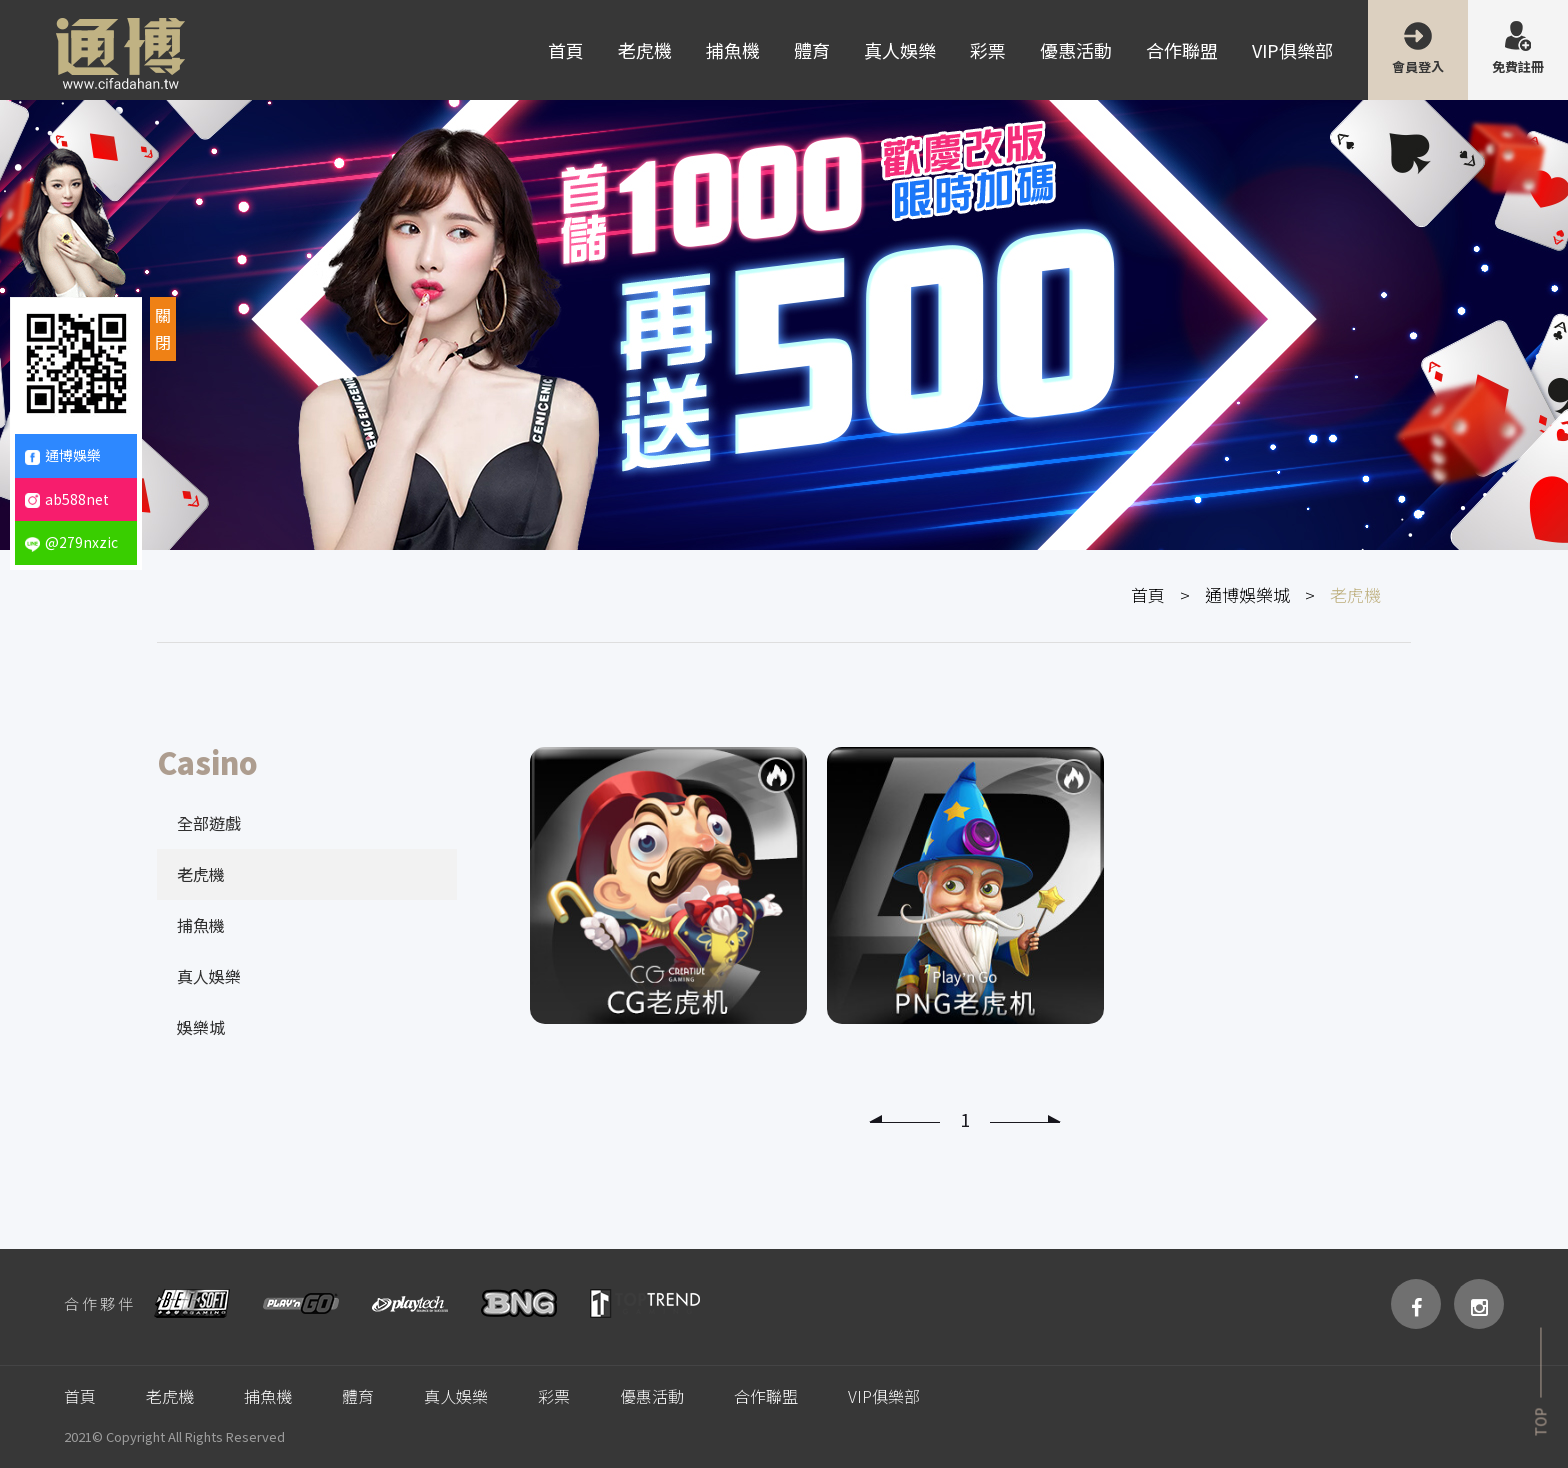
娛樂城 (201, 1027)
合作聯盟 (1182, 50)
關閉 (163, 328)
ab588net (67, 499)
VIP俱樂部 (1292, 50)
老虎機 (645, 50)
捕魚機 (733, 50)
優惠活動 (1076, 50)
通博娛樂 (63, 455)
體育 (812, 50)
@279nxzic (71, 542)
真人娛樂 (900, 50)
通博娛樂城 (1247, 594)
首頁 (566, 50)
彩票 (988, 50)
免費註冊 (1518, 66)
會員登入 (1418, 66)
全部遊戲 (209, 823)
